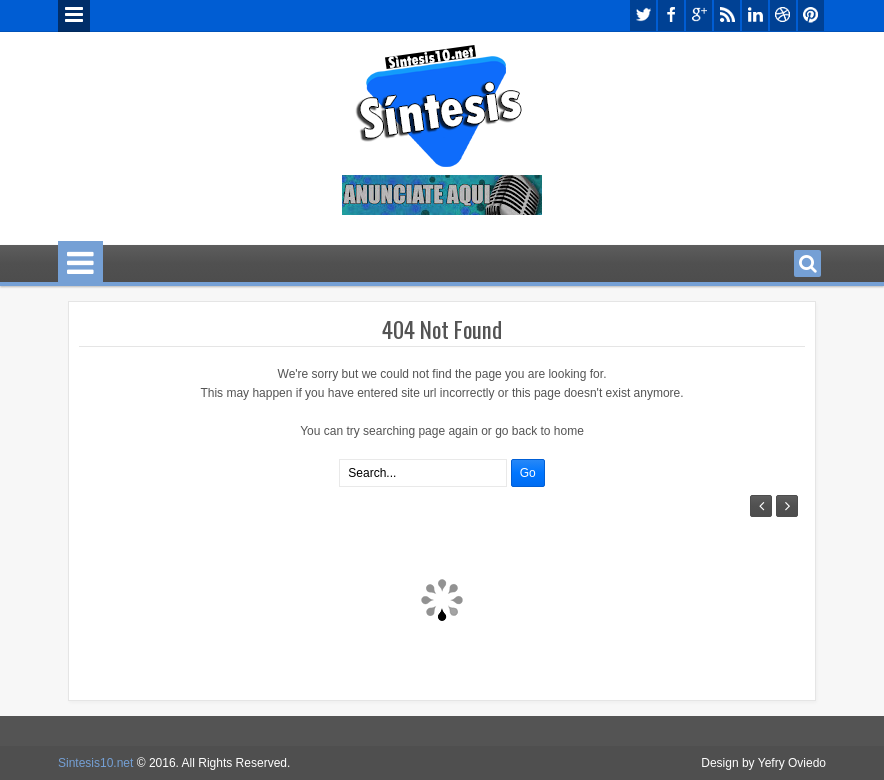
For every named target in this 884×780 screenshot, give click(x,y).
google (699, 15)
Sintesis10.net (95, 763)
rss (727, 15)
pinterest (811, 15)
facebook (671, 15)
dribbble (783, 15)
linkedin (755, 15)
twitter (643, 15)
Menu (74, 16)
